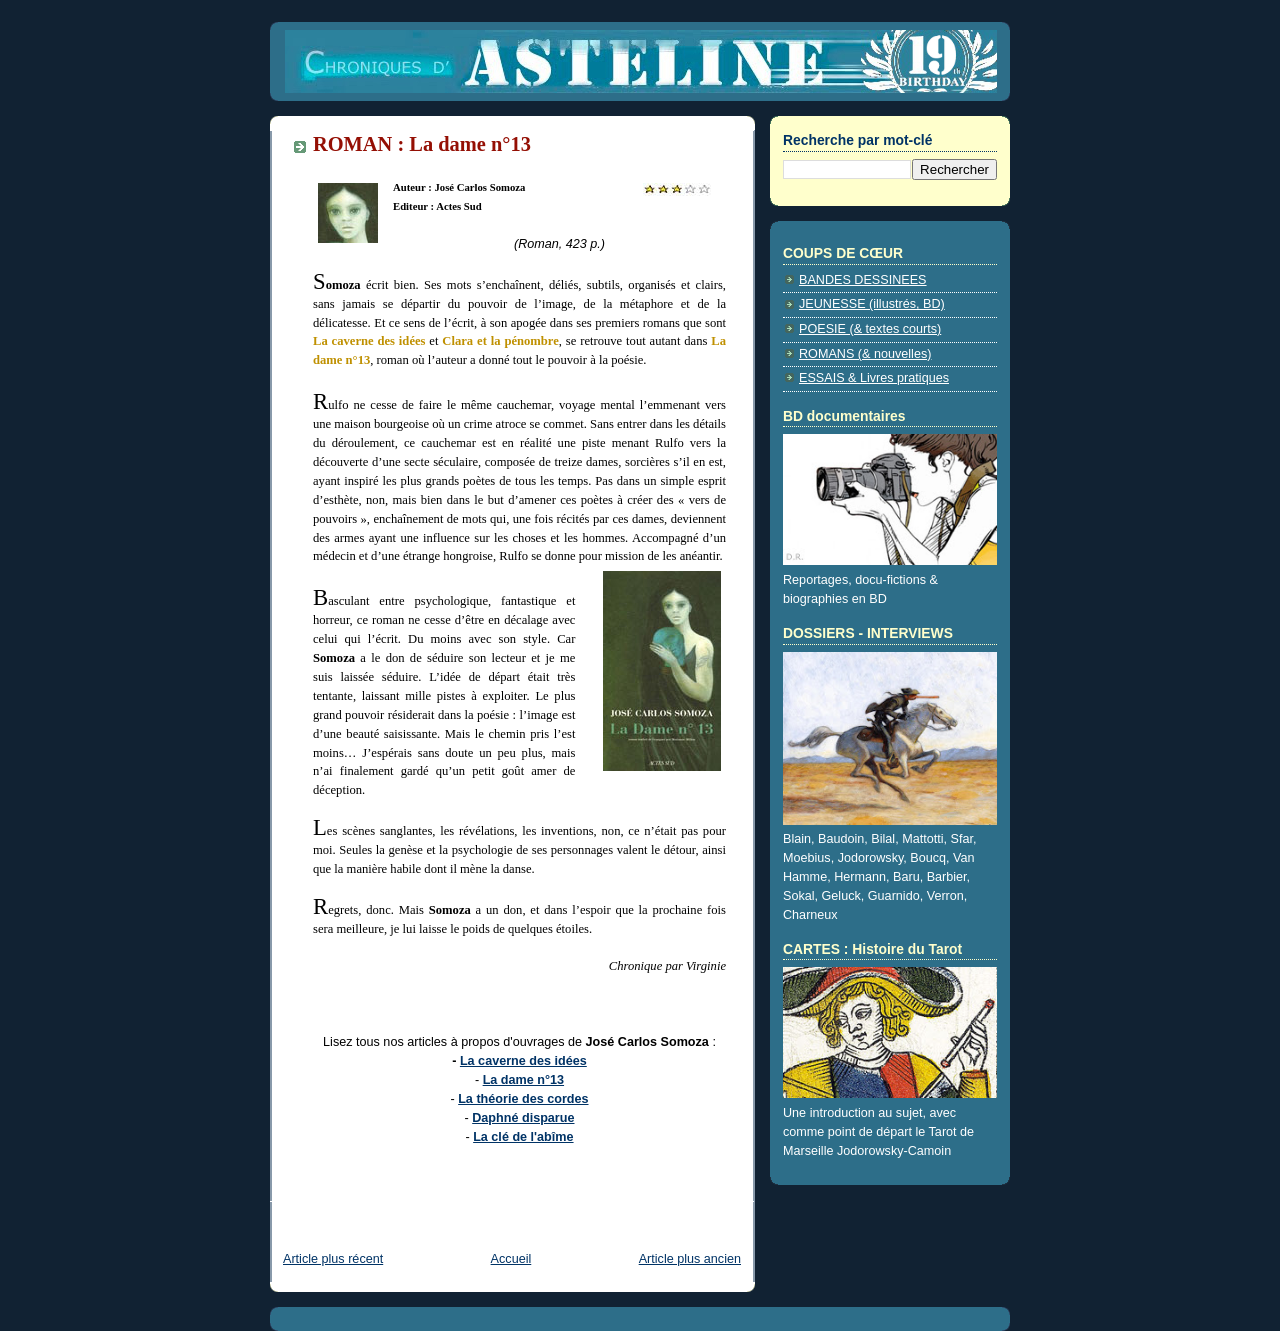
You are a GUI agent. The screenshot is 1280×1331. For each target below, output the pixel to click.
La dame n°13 (523, 1080)
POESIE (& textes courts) (870, 329)
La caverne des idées (523, 1061)
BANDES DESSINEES (863, 280)
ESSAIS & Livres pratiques (874, 378)
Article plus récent (333, 1259)
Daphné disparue (523, 1118)
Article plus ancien (690, 1259)
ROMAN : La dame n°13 (422, 144)
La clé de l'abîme (523, 1137)
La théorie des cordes (523, 1099)
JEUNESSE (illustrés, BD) (872, 304)
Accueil (511, 1259)
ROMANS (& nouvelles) (865, 354)
